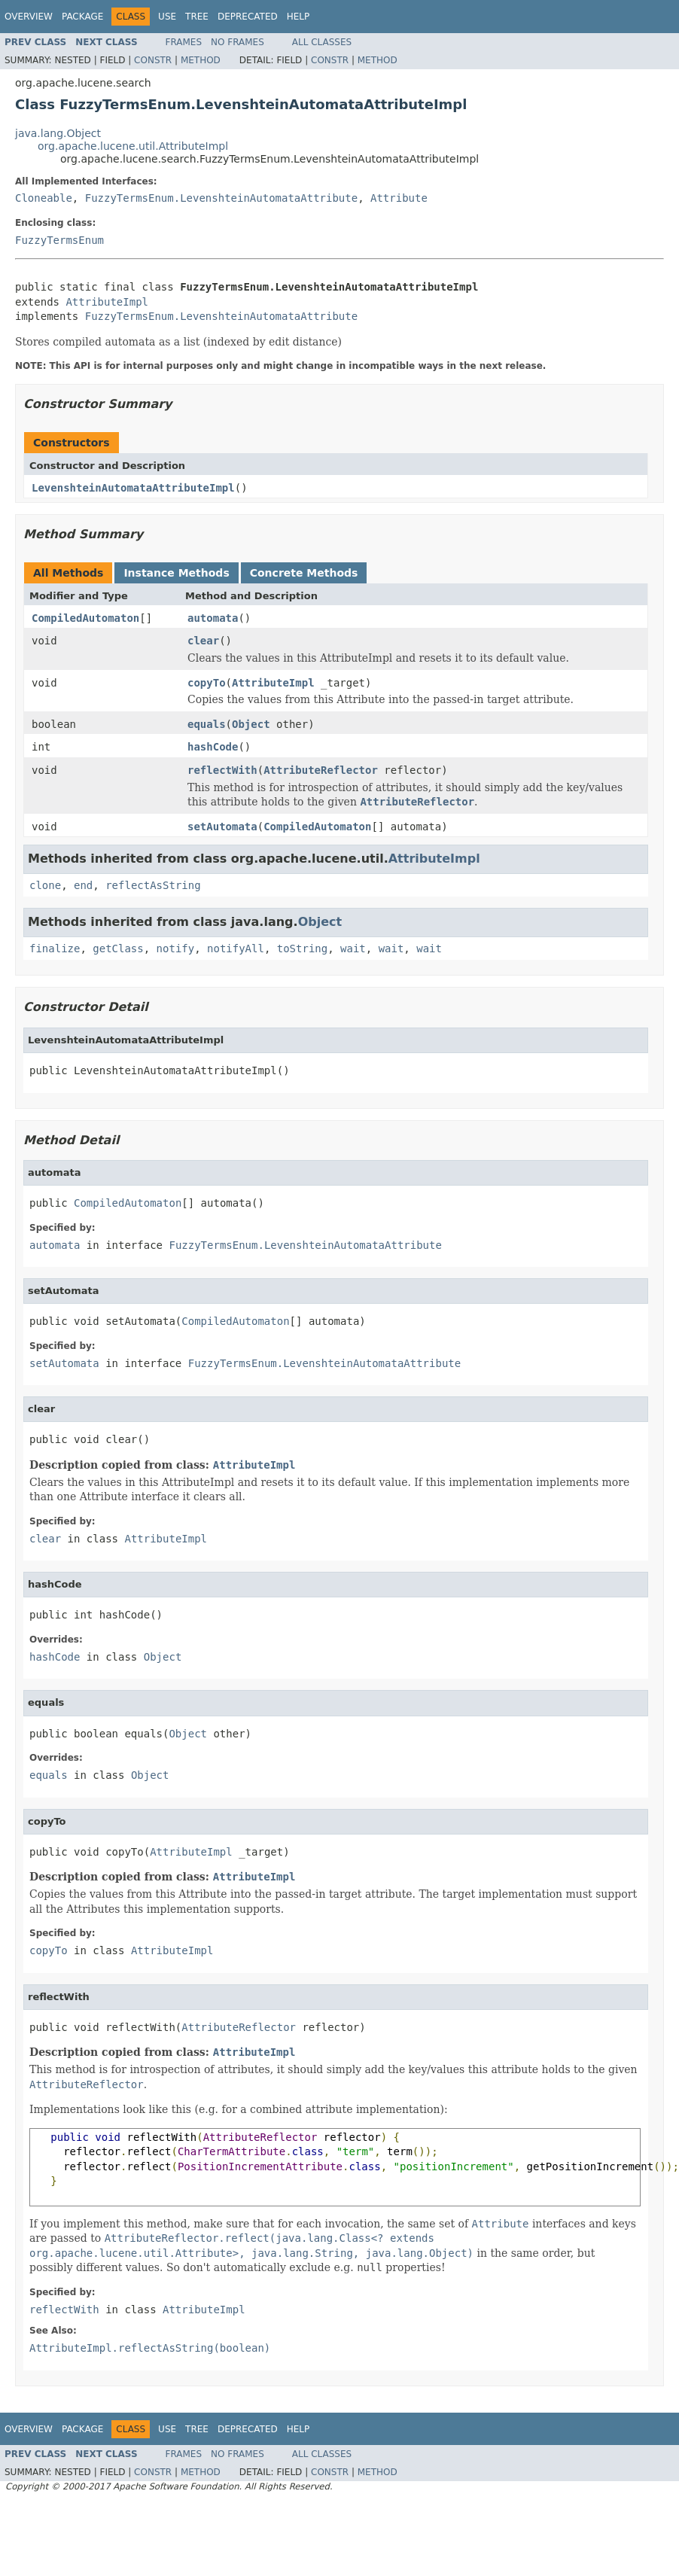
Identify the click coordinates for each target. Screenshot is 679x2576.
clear (203, 641)
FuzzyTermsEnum (59, 240)
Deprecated (248, 16)
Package (82, 16)
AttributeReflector (320, 770)
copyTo (206, 683)
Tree (197, 16)
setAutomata (222, 827)
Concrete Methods (304, 573)
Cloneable (43, 198)
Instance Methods (176, 573)
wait (353, 948)
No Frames (237, 42)
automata (212, 618)
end (83, 885)
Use (167, 16)
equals (206, 724)
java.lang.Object (58, 133)
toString (302, 948)
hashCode (212, 747)
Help (298, 16)
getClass (118, 948)
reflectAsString (152, 885)
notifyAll (235, 948)
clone (45, 885)
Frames (184, 42)
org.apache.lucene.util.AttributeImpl (133, 146)
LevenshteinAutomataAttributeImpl (133, 488)
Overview (29, 16)
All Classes (322, 42)
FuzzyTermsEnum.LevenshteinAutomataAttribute (221, 198)
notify (176, 948)
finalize (54, 948)
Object (251, 724)
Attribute (399, 198)
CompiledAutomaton (85, 618)
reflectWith (222, 770)
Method (201, 60)
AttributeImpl (106, 302)
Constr (153, 60)
